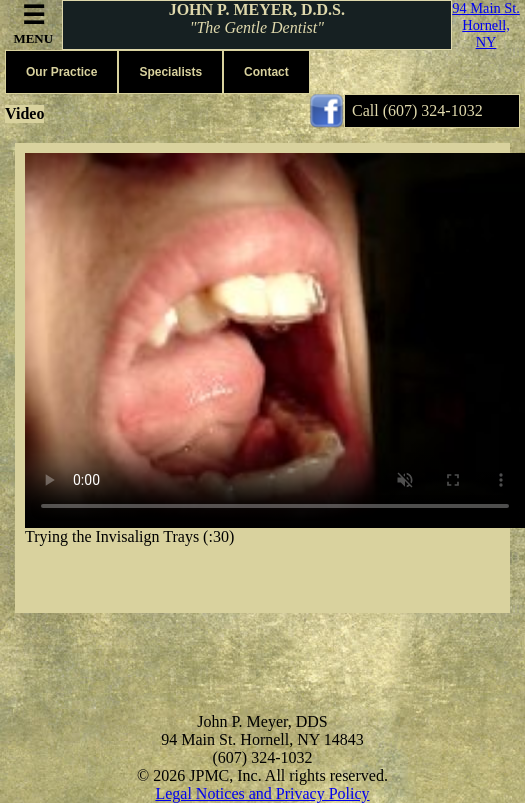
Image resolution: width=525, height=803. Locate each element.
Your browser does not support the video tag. (275, 340)
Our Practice (61, 72)
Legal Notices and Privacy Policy (262, 793)
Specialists (170, 72)
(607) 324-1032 (433, 110)
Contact (266, 72)
